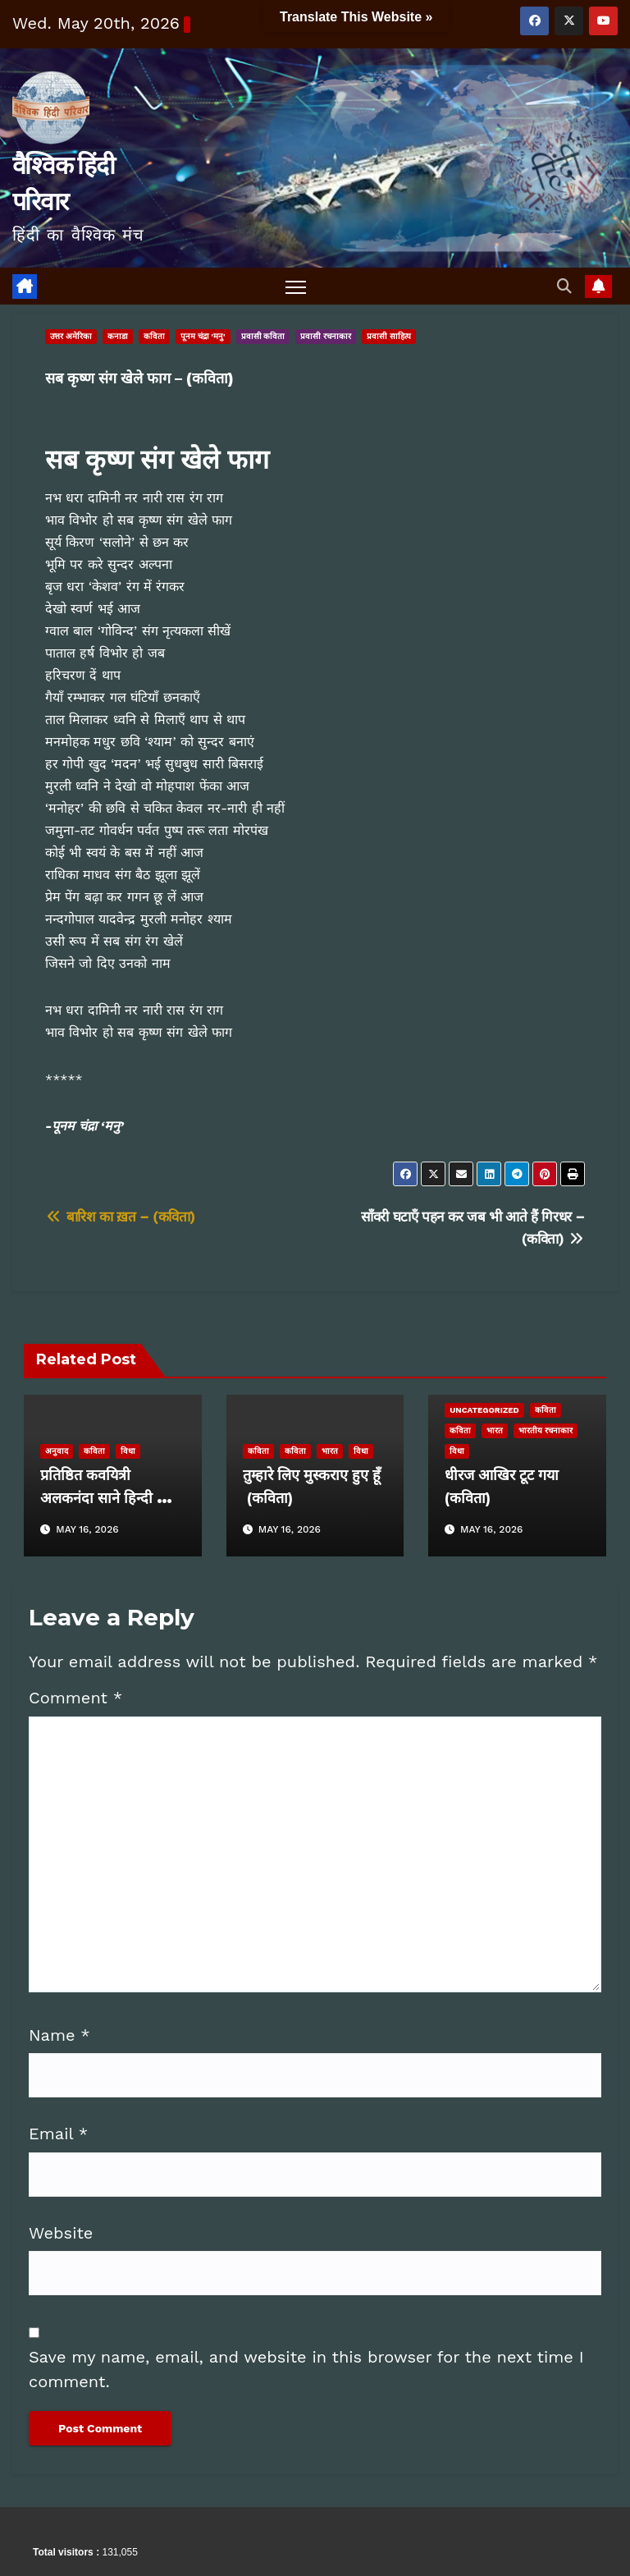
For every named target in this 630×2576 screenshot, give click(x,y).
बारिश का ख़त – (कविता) (120, 1216)
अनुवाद (56, 1450)
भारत (330, 1450)
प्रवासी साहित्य (389, 336)
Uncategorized (484, 1409)
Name (59, 2035)
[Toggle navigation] (296, 287)
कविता (154, 336)
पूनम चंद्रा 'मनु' (203, 336)
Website (61, 2233)
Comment (75, 1697)
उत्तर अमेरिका (71, 336)
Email (58, 2134)
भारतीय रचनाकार (545, 1430)
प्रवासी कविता (263, 336)
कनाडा (117, 336)
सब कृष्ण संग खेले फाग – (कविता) (139, 379)
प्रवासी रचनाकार (325, 336)
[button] (564, 286)
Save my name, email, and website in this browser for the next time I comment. (306, 2369)
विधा (128, 1450)
